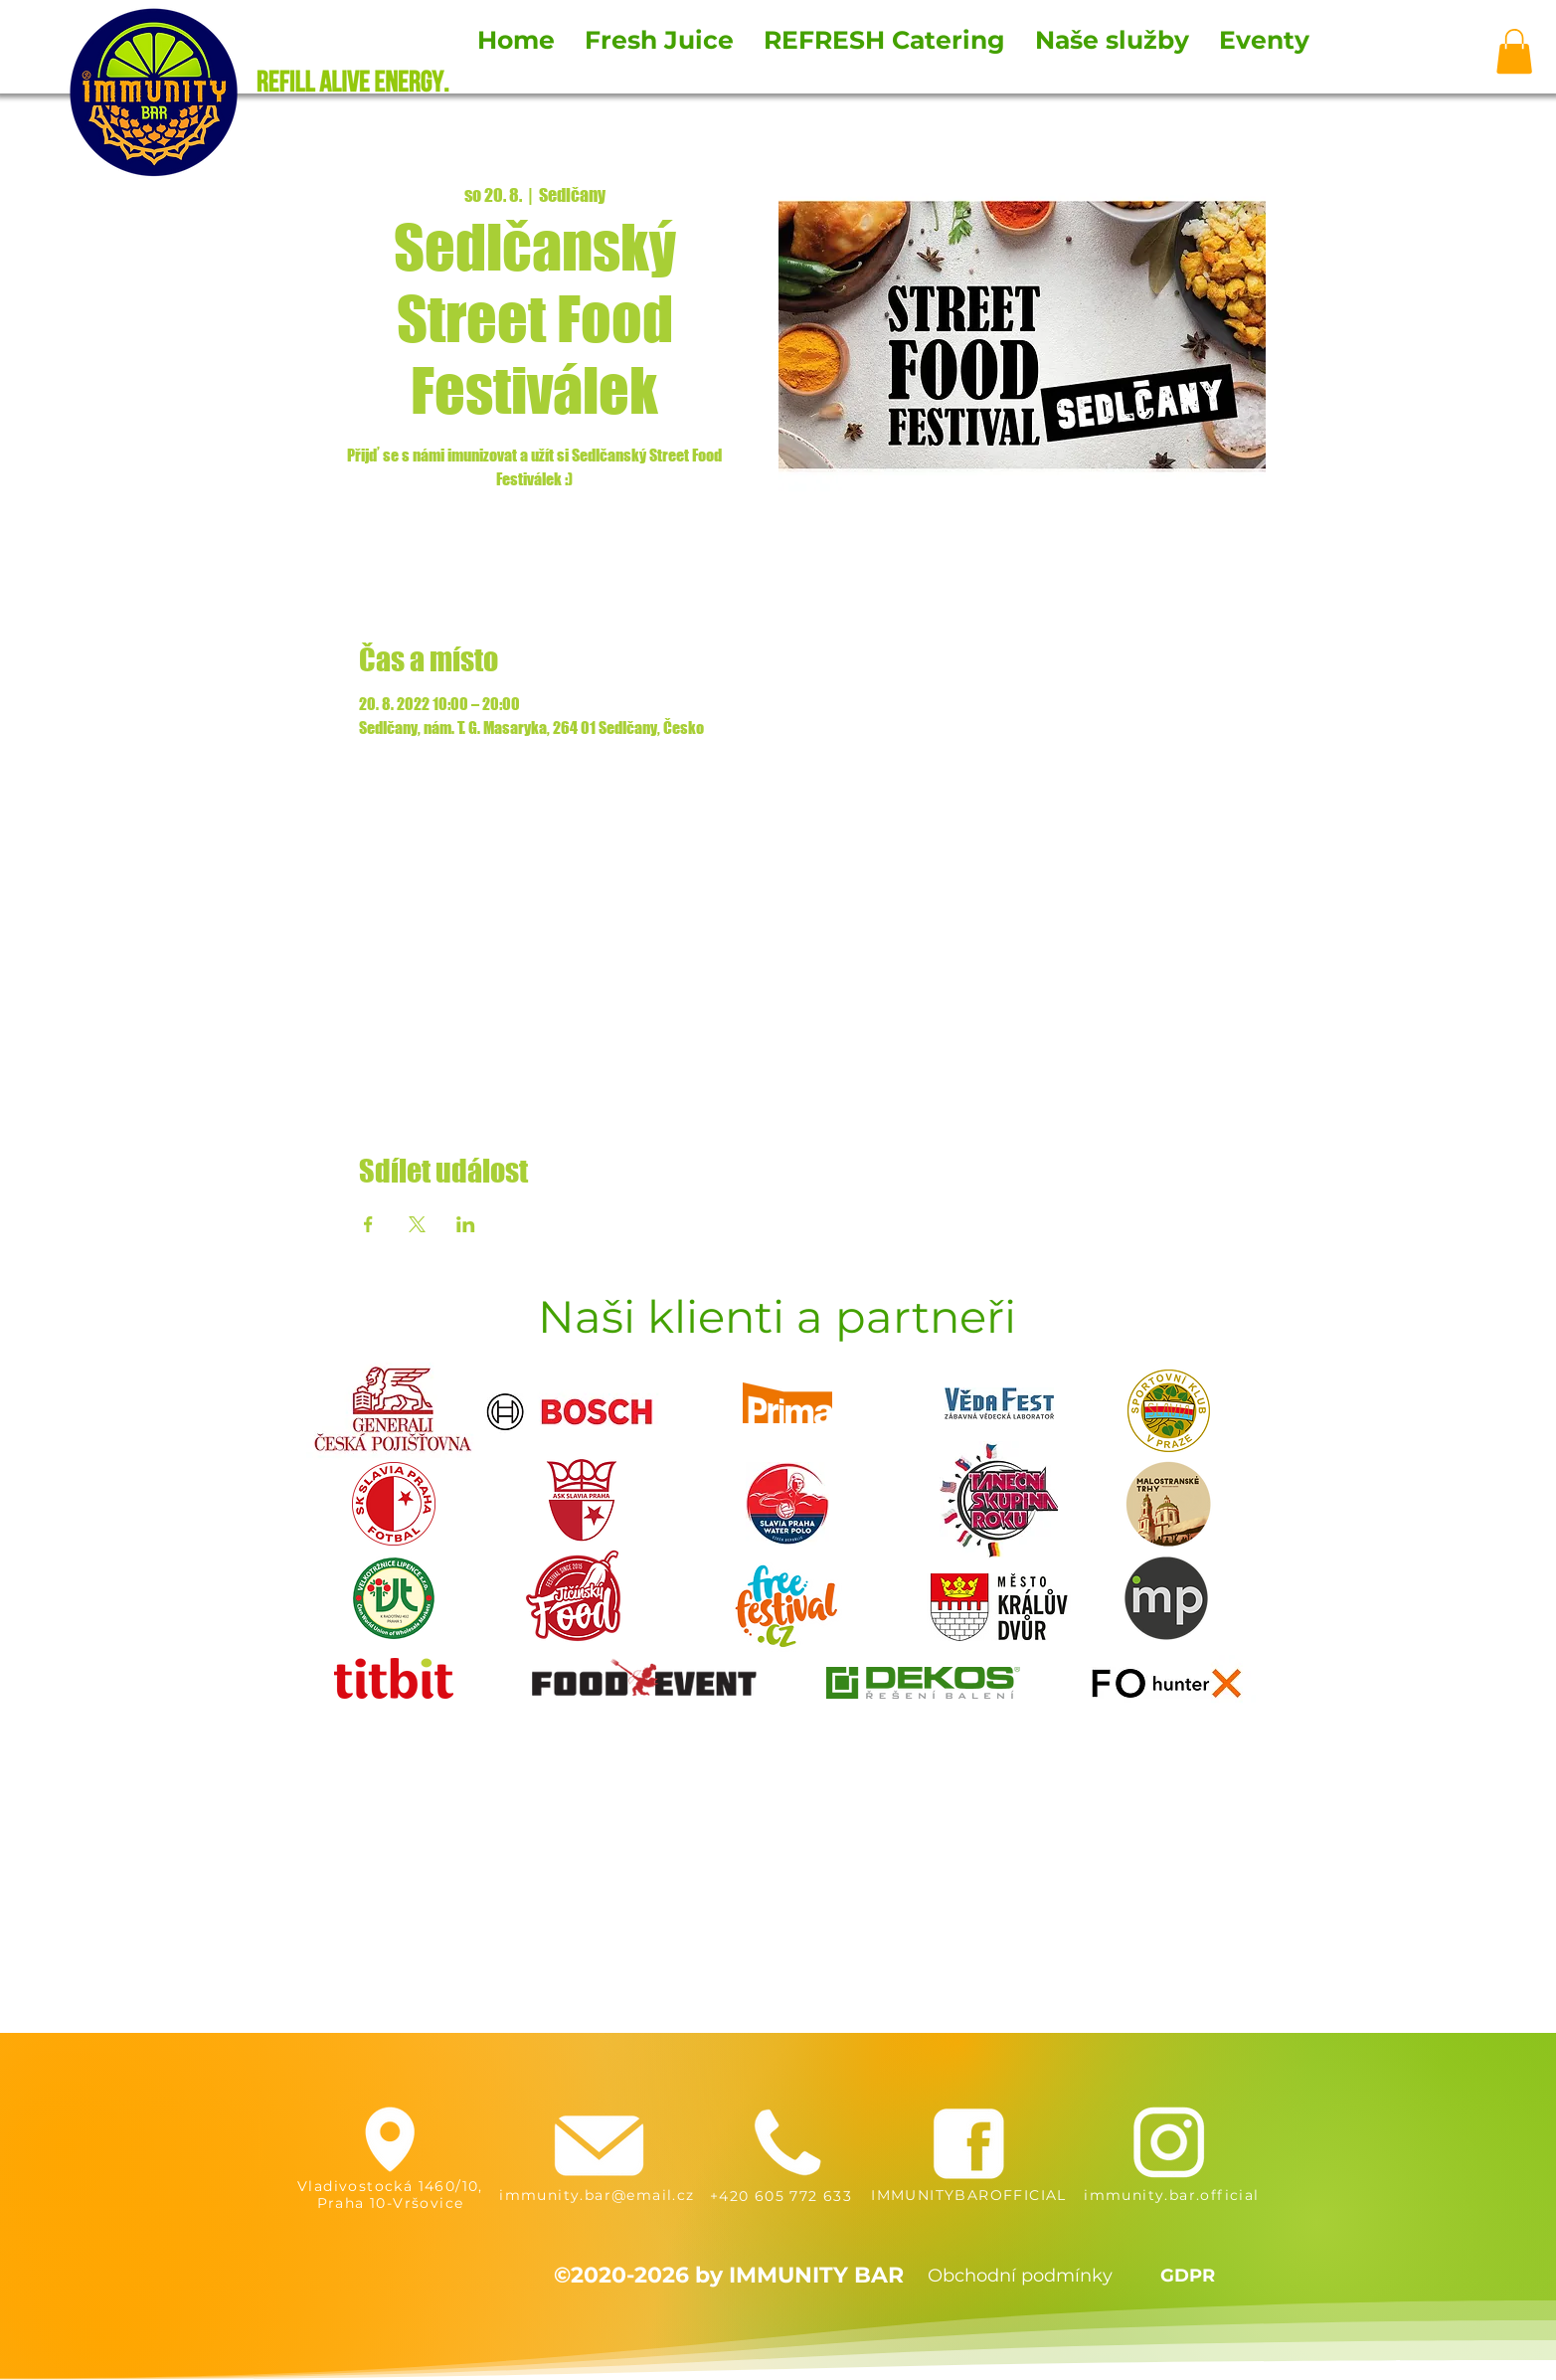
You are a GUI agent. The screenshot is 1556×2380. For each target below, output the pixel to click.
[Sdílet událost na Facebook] (368, 1224)
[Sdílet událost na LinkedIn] (465, 1224)
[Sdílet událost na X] (417, 1224)
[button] (1514, 51)
